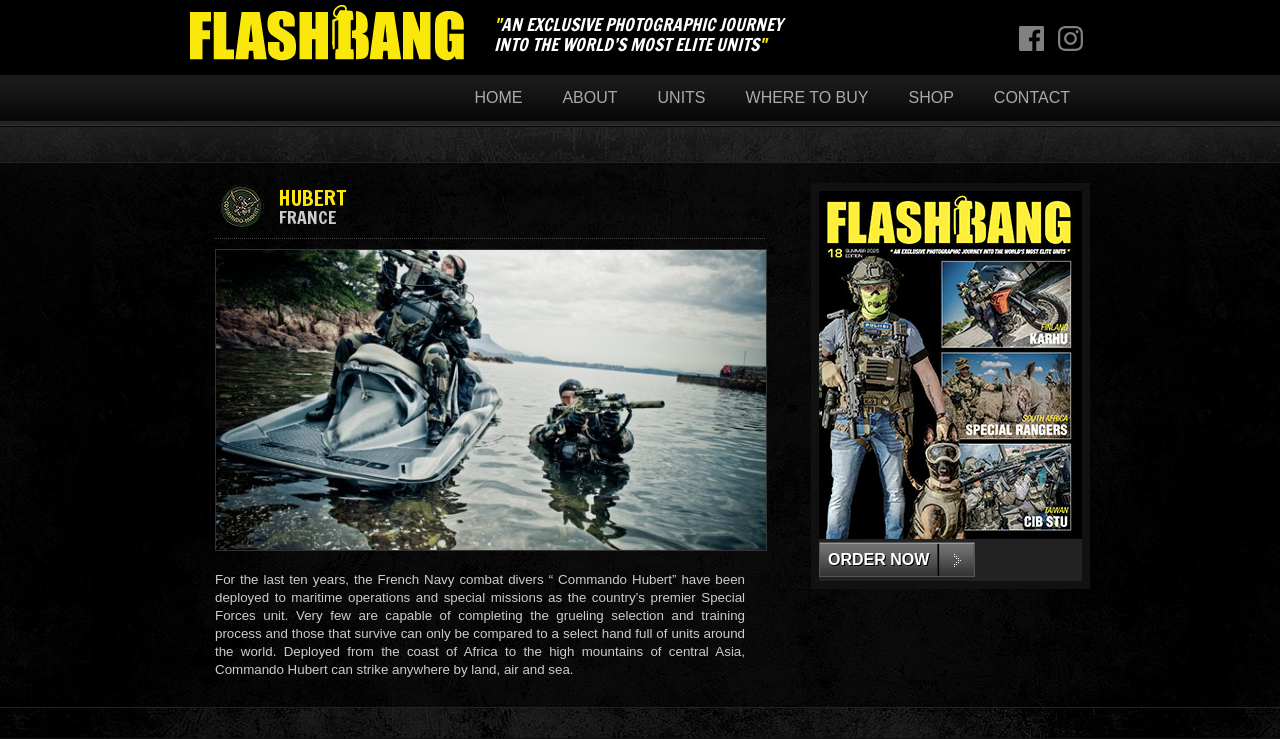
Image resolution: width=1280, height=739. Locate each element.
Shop (931, 97)
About (589, 97)
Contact (1032, 97)
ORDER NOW (878, 559)
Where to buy (807, 97)
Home (498, 97)
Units (682, 97)
